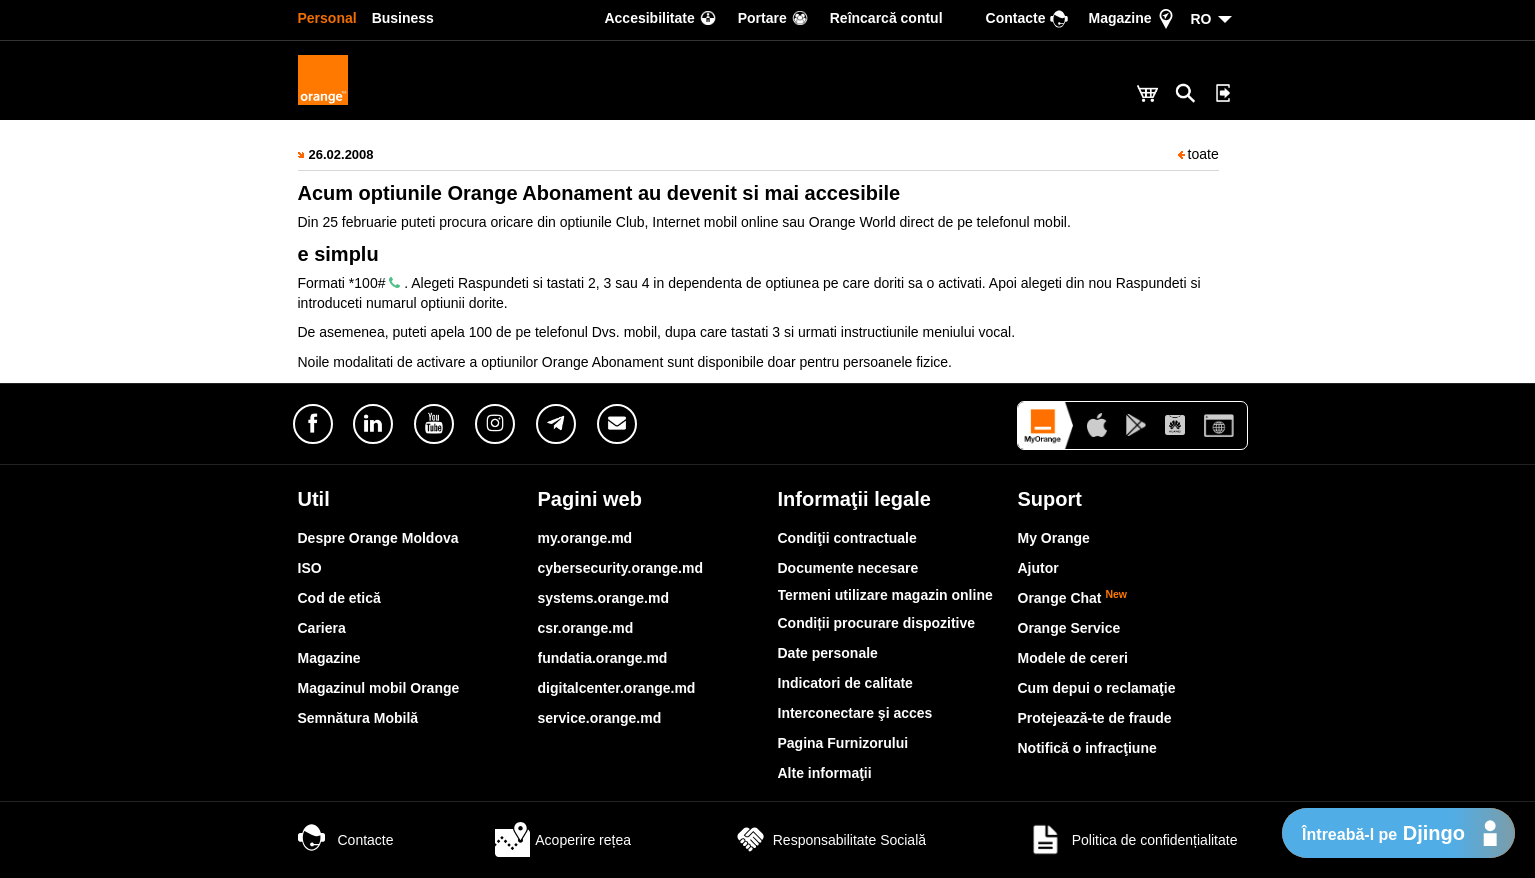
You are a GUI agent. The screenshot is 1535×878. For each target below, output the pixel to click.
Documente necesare (848, 568)
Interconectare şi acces (855, 713)
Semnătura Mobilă (358, 718)
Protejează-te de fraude (1095, 718)
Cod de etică (339, 598)
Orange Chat (1073, 598)
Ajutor (1038, 568)
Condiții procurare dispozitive (877, 623)
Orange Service (1069, 628)
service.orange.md (600, 718)
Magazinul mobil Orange (379, 688)
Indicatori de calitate (845, 683)
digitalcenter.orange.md (617, 688)
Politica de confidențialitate (1133, 840)
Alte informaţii (825, 773)
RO (1201, 19)
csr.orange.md (586, 628)
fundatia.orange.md (603, 658)
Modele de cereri (1073, 658)
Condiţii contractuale (847, 538)
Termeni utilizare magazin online (885, 595)
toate (1198, 154)
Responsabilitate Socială (829, 840)
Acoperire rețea (563, 840)
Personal (327, 18)
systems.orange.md (604, 598)
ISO (310, 568)
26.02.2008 (341, 154)
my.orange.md (585, 538)
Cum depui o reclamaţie (1097, 688)
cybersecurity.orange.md (620, 568)
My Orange (1054, 538)
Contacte (346, 840)
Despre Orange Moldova (378, 538)
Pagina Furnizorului (843, 743)
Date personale (828, 653)
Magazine (329, 658)
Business (403, 18)
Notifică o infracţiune (1087, 748)
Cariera (322, 628)
